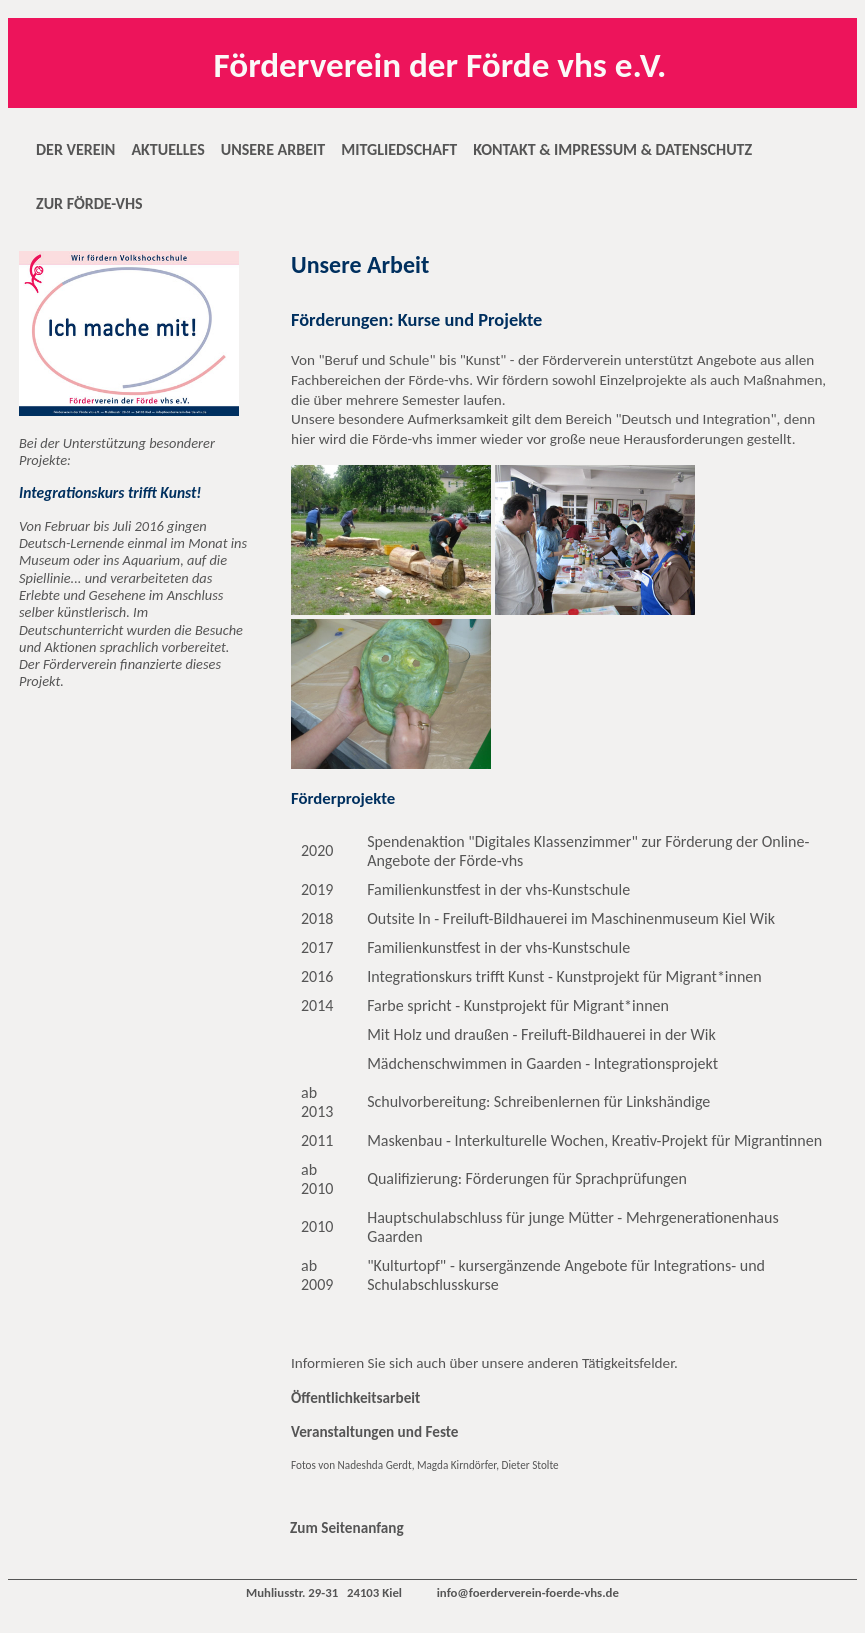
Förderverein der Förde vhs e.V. (440, 64)
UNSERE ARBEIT (273, 149)
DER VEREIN (75, 149)
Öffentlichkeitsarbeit (355, 1398)
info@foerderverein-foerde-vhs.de (528, 1592)
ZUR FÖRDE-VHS (89, 203)
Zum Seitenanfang (347, 1528)
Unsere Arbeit (360, 264)
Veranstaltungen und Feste (375, 1432)
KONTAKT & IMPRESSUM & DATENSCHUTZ (612, 149)
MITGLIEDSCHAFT (399, 149)
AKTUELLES (167, 149)
